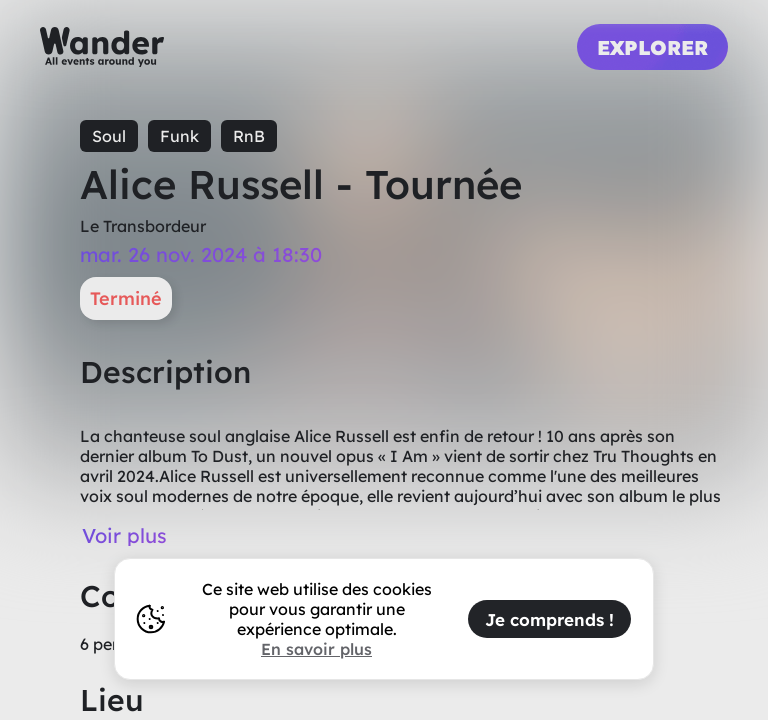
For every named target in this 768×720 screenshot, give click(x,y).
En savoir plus (316, 649)
